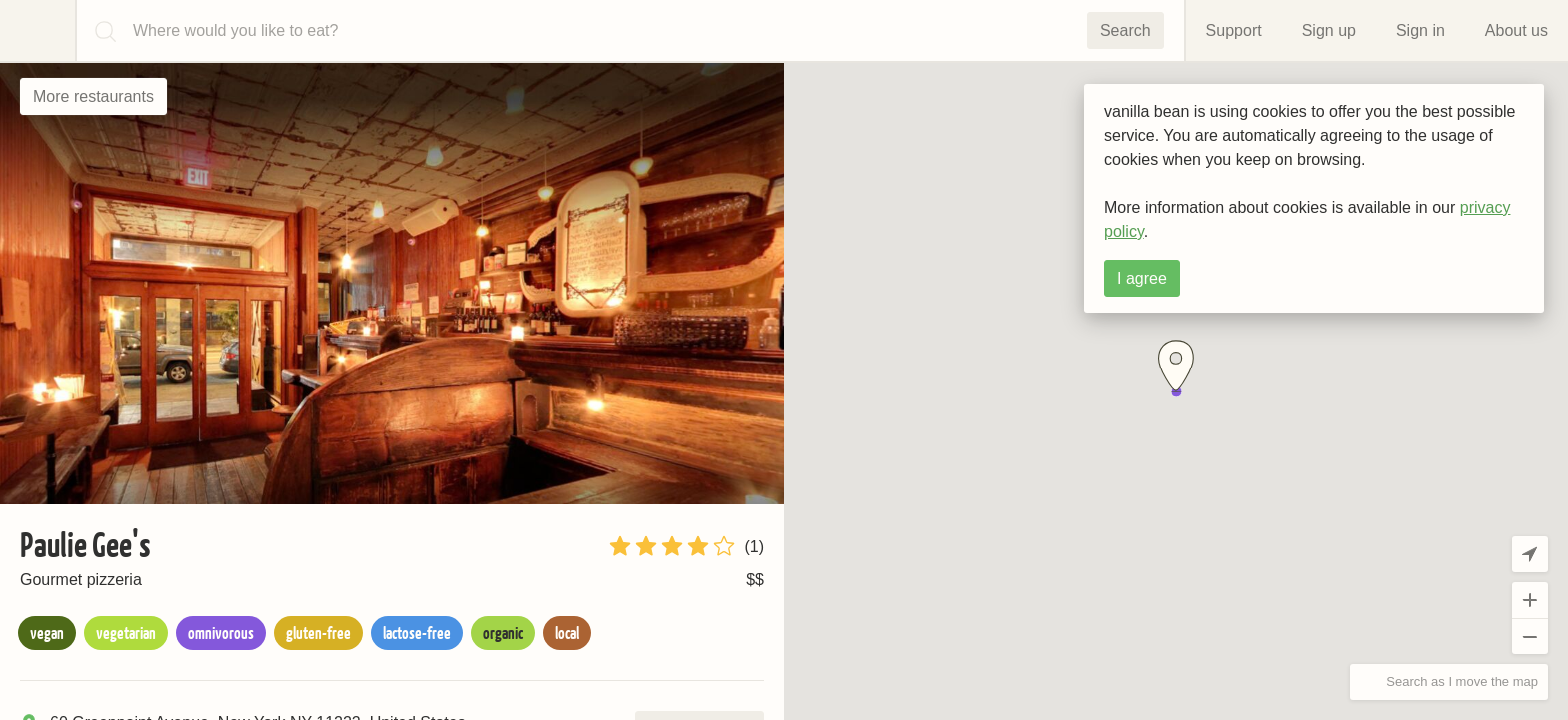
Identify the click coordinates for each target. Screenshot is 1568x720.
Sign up (1329, 30)
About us (1516, 30)
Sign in (1420, 30)
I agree (1142, 278)
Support (1234, 30)
